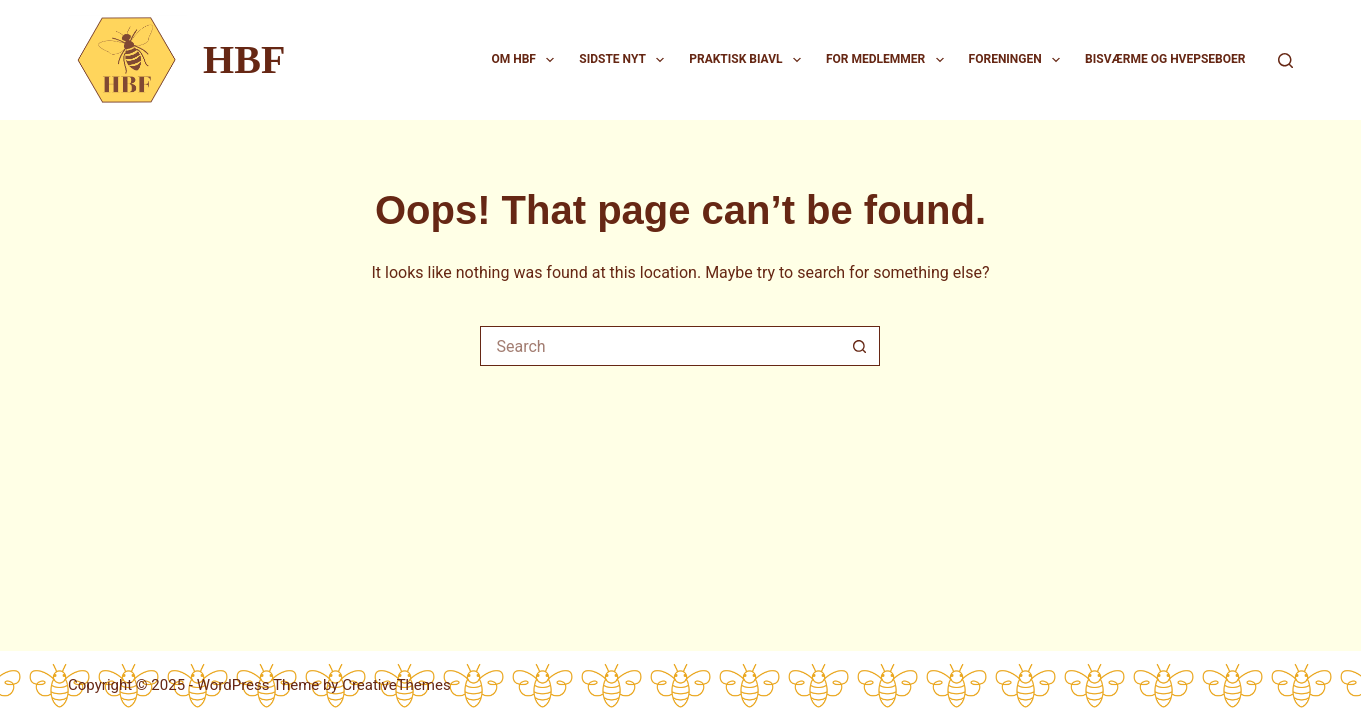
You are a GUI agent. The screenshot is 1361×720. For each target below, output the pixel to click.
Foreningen (1019, 60)
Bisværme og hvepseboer (1165, 59)
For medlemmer (889, 60)
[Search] (1285, 60)
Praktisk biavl (749, 60)
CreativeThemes (396, 685)
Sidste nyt (625, 60)
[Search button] (860, 346)
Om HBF (526, 60)
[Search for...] (660, 346)
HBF (244, 59)
